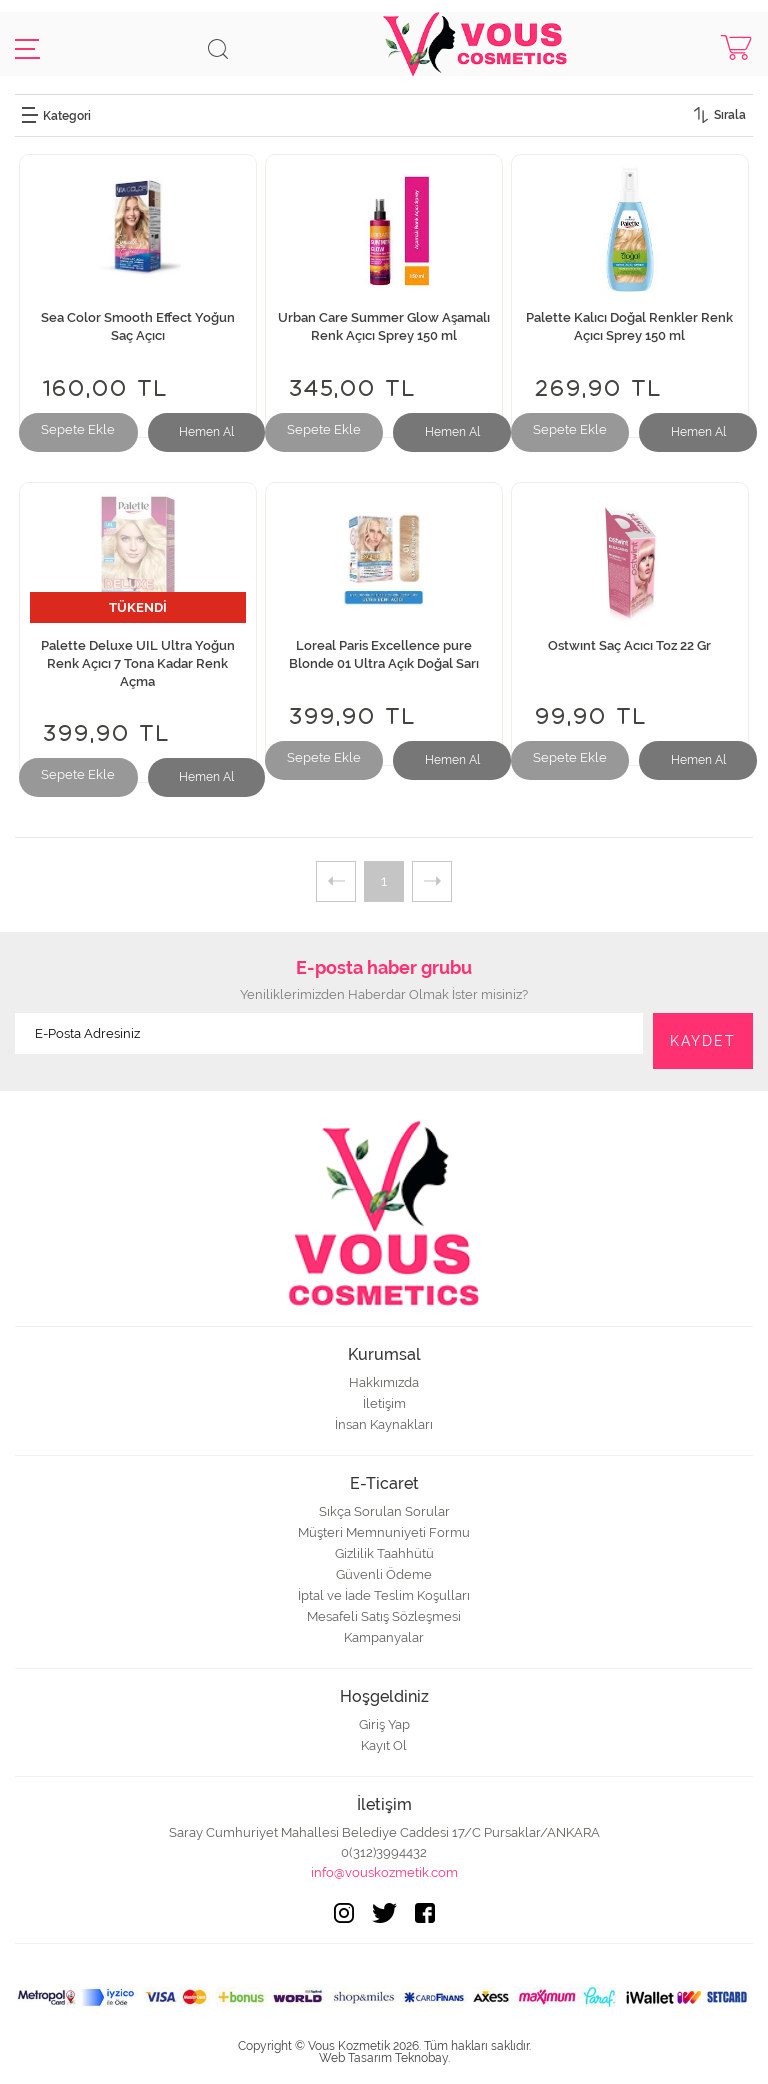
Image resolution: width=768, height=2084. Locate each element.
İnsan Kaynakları (384, 1424)
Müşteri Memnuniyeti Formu (384, 1532)
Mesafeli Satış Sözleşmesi (384, 1616)
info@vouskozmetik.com (384, 1872)
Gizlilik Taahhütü (384, 1553)
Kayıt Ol (384, 1745)
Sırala (730, 115)
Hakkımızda (384, 1382)
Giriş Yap (384, 1724)
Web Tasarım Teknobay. (384, 2058)
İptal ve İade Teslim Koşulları (384, 1595)
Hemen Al (206, 432)
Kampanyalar (384, 1637)
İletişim (384, 1403)
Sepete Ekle (78, 429)
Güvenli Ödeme (384, 1574)
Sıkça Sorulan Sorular (384, 1511)
